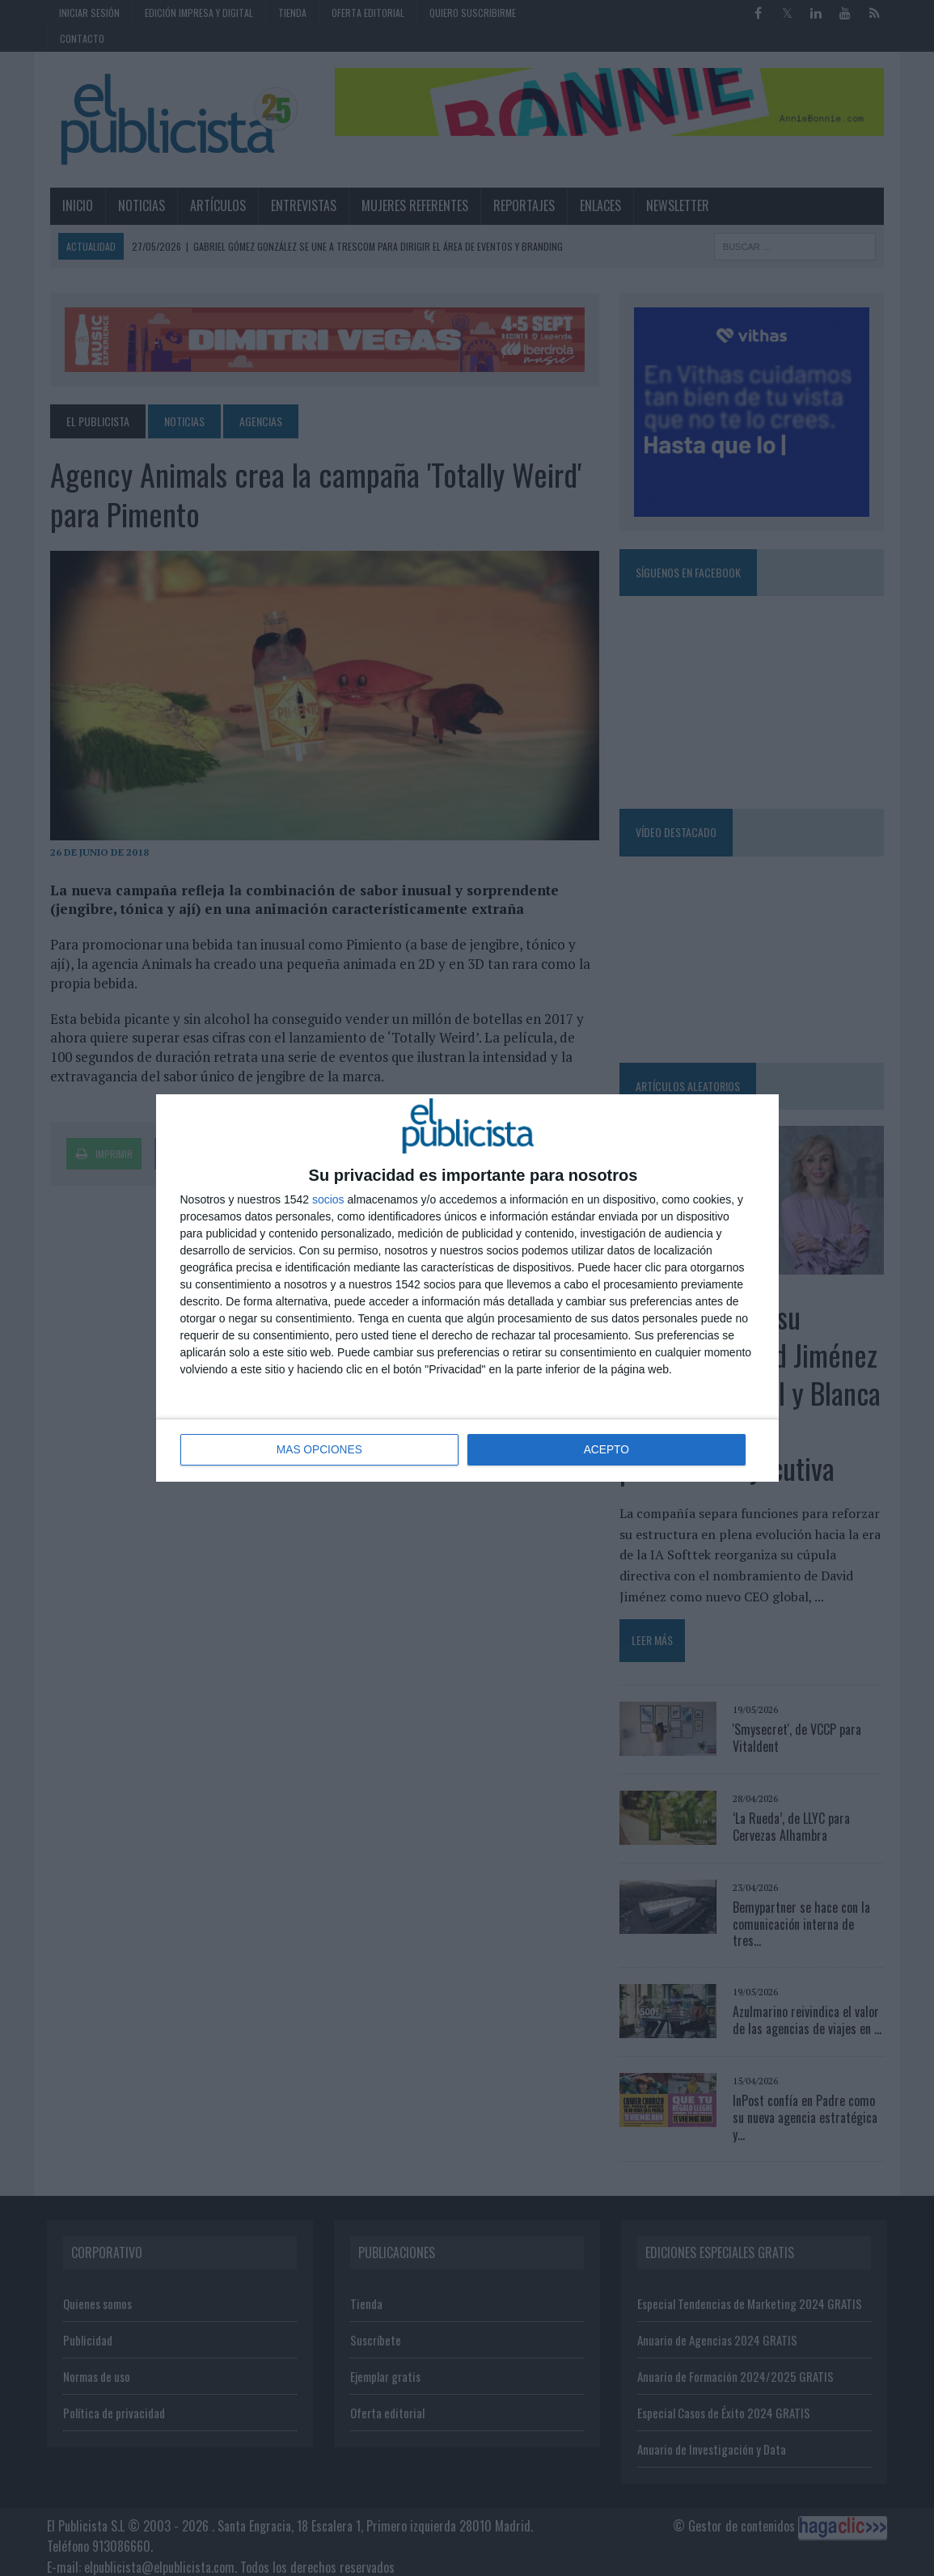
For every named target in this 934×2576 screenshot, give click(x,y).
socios (328, 1200)
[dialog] (467, 1287)
